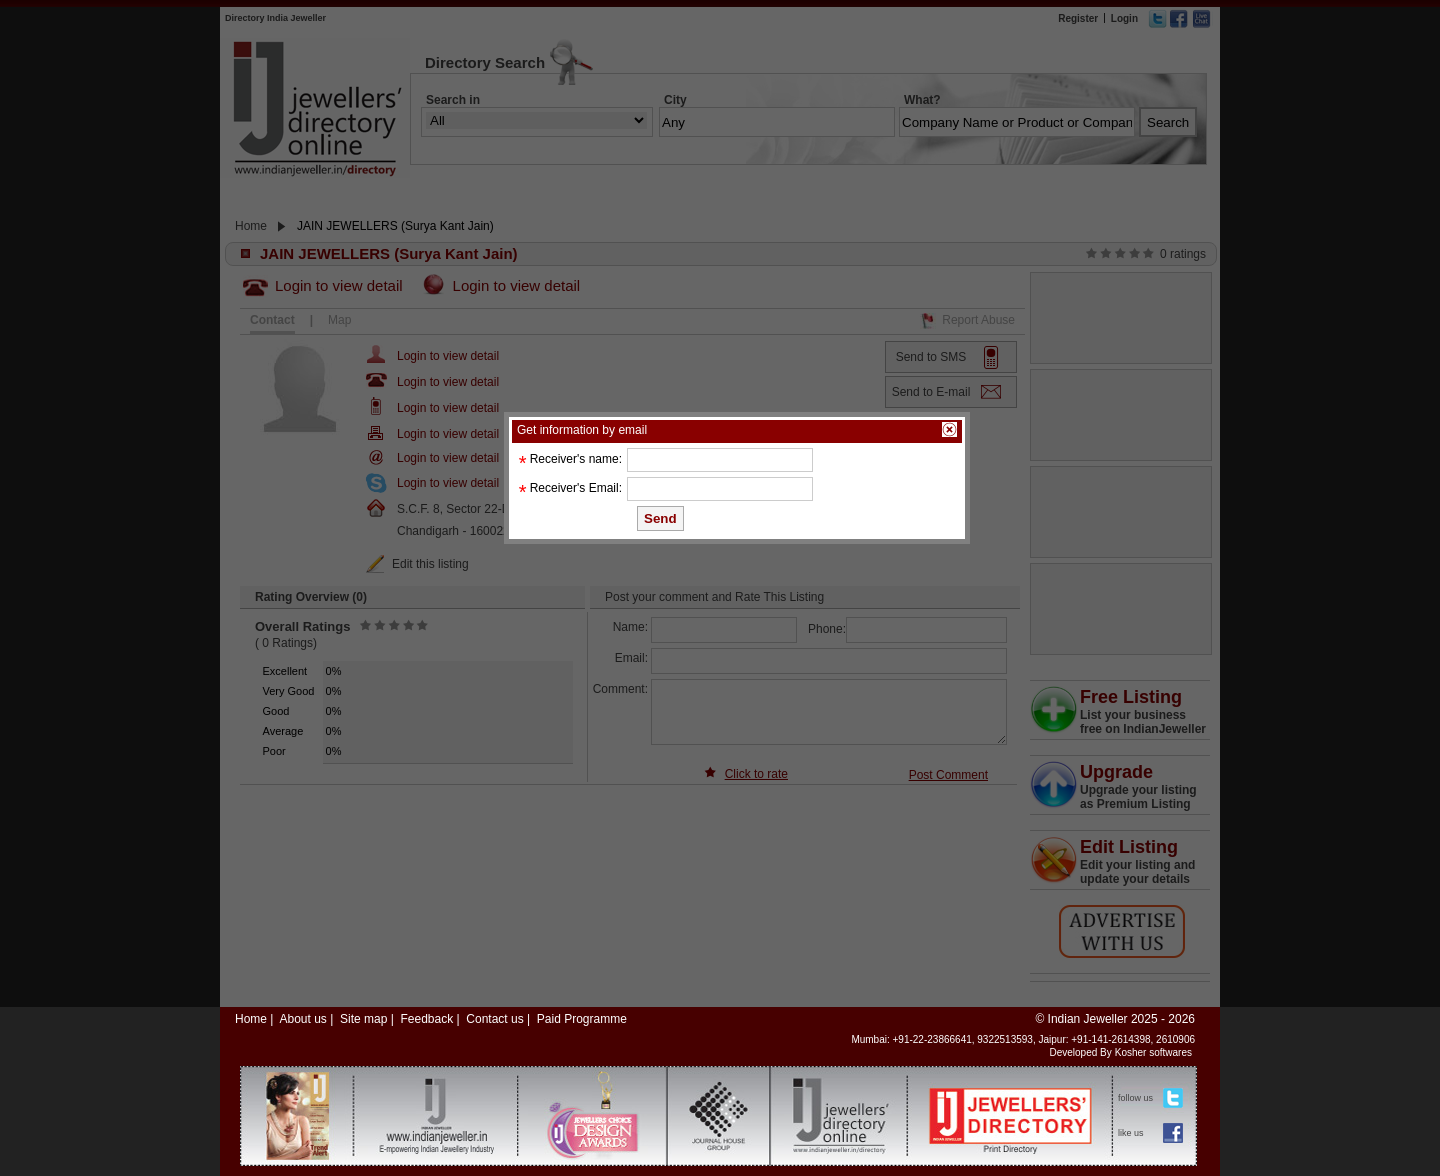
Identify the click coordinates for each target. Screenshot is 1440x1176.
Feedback (426, 1019)
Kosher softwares (1153, 1052)
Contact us (494, 1019)
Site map (363, 1019)
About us (302, 1019)
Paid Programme (582, 1019)
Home (251, 1019)
